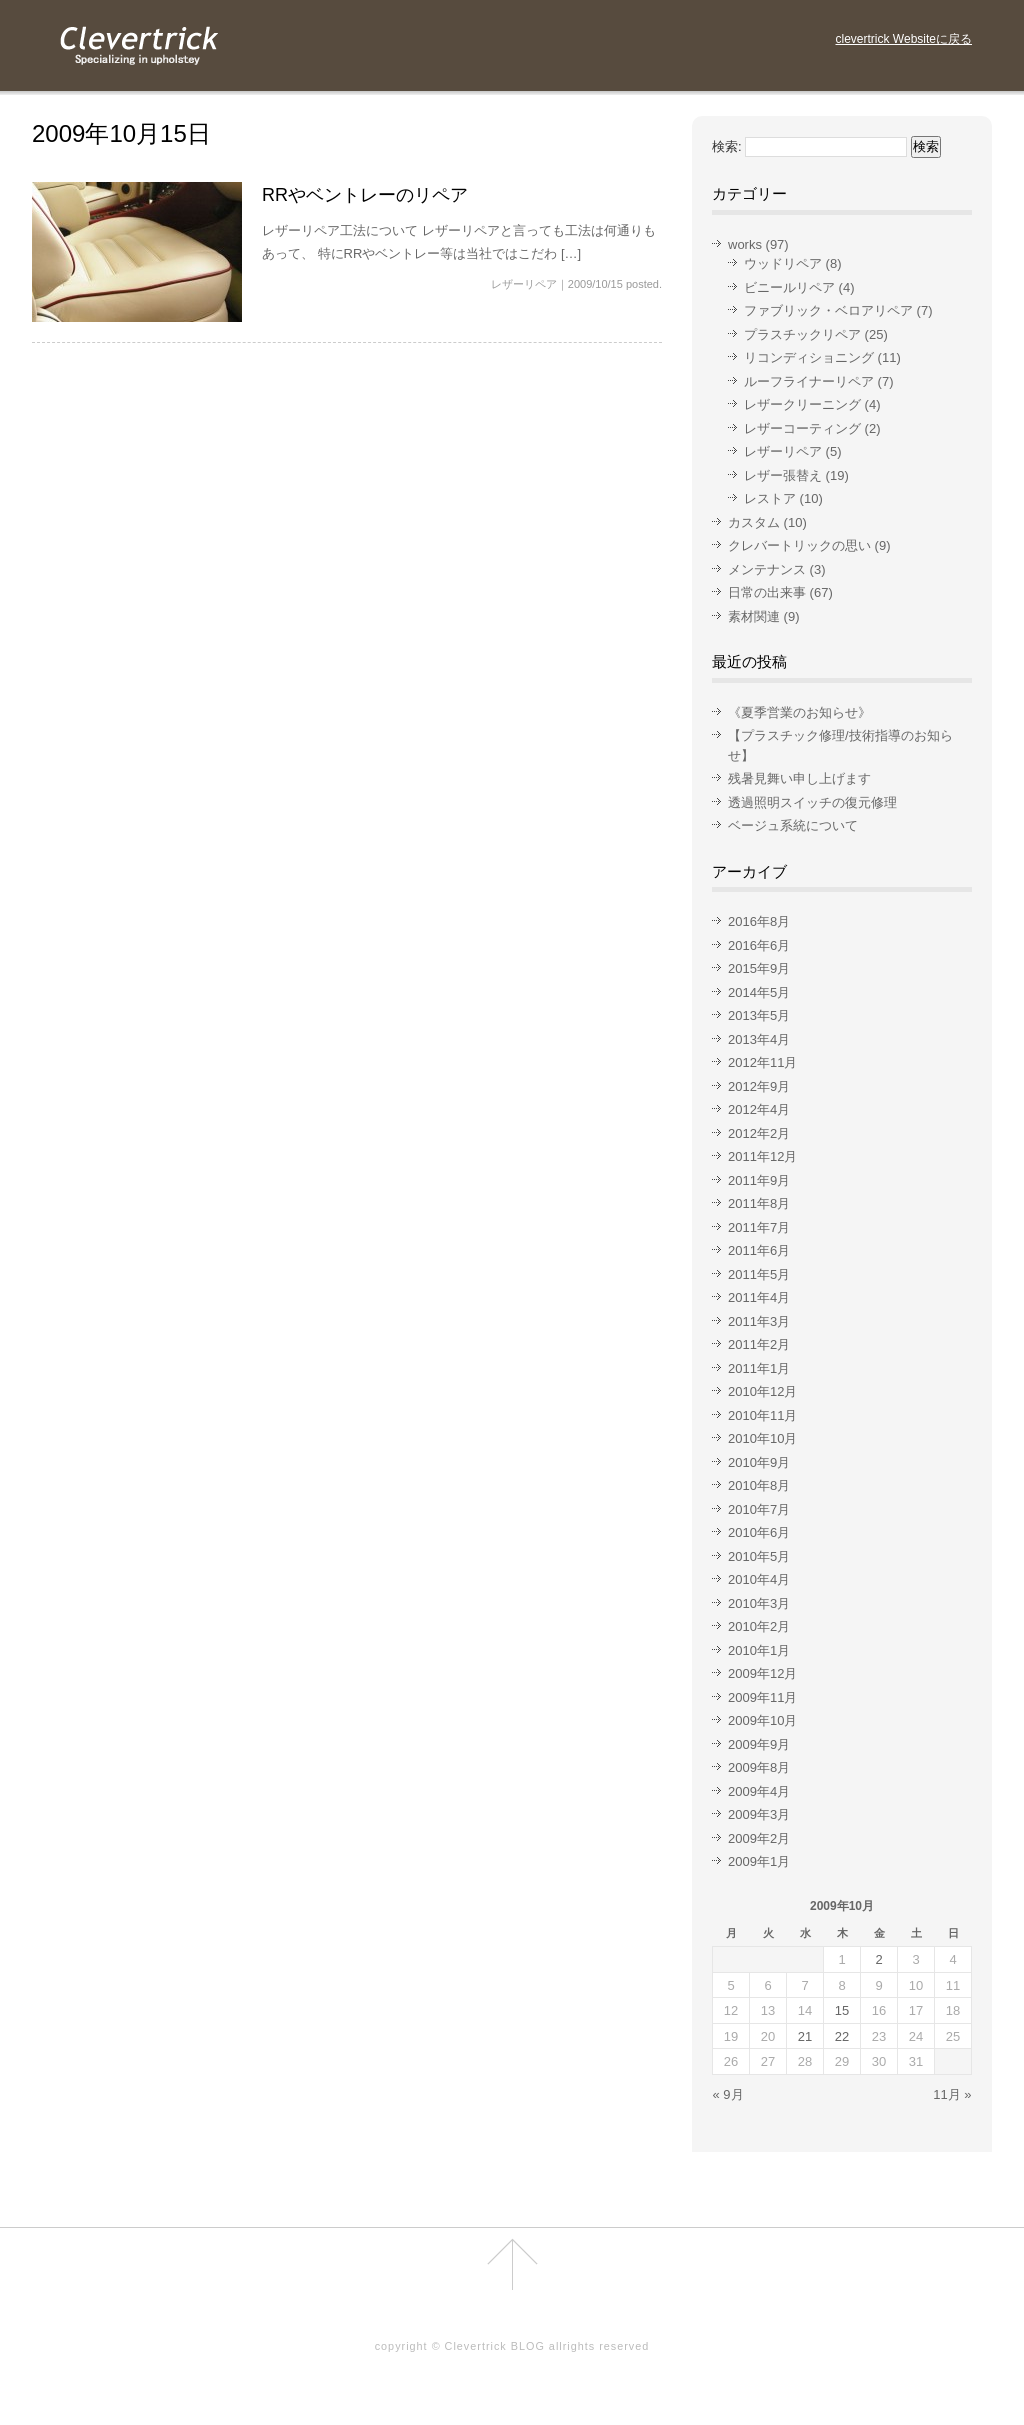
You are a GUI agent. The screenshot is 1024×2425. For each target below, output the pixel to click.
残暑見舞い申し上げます (799, 778)
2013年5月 (759, 1015)
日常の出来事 (767, 592)
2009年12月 (762, 1673)
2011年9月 (759, 1180)
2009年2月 (759, 1838)
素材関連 (754, 616)
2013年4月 (759, 1039)
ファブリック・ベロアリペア (828, 310)
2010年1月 (759, 1650)
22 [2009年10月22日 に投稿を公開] (842, 2036)
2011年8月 (759, 1203)
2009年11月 (762, 1697)
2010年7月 (759, 1509)
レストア (770, 498)
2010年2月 (759, 1626)
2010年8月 (759, 1485)
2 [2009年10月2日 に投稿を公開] (878, 1959)
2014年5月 (759, 992)
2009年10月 (762, 1720)
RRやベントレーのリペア (365, 195)
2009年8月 (759, 1767)
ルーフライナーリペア (809, 381)
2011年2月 (759, 1344)
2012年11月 (762, 1062)
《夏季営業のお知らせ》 (799, 712)
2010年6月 (759, 1532)
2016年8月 (759, 921)
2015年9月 (759, 968)
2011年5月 (759, 1274)
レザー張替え (783, 475)
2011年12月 (762, 1156)
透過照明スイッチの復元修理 (812, 802)
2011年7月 (759, 1227)
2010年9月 (759, 1462)
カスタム (754, 522)
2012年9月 (759, 1086)
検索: (727, 146)
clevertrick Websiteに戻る (904, 39)
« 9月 (728, 2094)
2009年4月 (759, 1791)
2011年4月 (759, 1297)
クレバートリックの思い (799, 545)
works (745, 244)
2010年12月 (762, 1391)
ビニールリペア (789, 287)
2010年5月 (759, 1556)
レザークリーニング (802, 404)
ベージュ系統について (793, 825)
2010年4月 (759, 1579)
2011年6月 (759, 1250)
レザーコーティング (802, 428)
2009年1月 (759, 1861)
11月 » (952, 2094)
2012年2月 (759, 1133)
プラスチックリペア (802, 334)
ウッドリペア (783, 263)
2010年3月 (759, 1603)
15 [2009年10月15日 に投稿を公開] (842, 2010)
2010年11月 (762, 1415)
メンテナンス (767, 569)
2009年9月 (759, 1744)
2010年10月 (762, 1438)
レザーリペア (524, 284)
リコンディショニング (809, 357)
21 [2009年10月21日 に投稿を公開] (805, 2036)
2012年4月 (759, 1109)
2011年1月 (759, 1368)
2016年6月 (759, 945)
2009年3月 (759, 1814)
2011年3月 (759, 1321)
